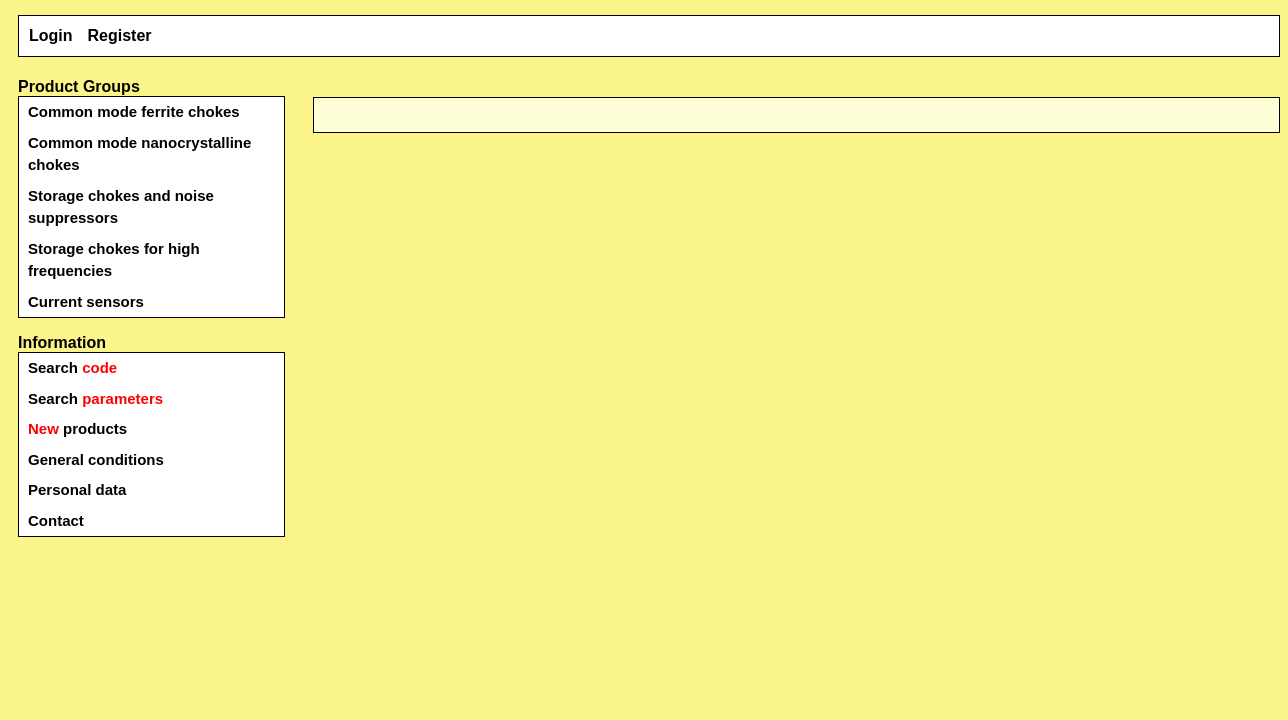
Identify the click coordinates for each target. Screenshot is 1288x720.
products (77, 428)
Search (72, 367)
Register (120, 35)
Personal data (77, 489)
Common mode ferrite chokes (134, 111)
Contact (56, 520)
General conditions (96, 459)
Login (51, 35)
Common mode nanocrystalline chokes (139, 154)
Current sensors (86, 301)
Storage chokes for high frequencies (114, 260)
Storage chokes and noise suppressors (121, 207)
